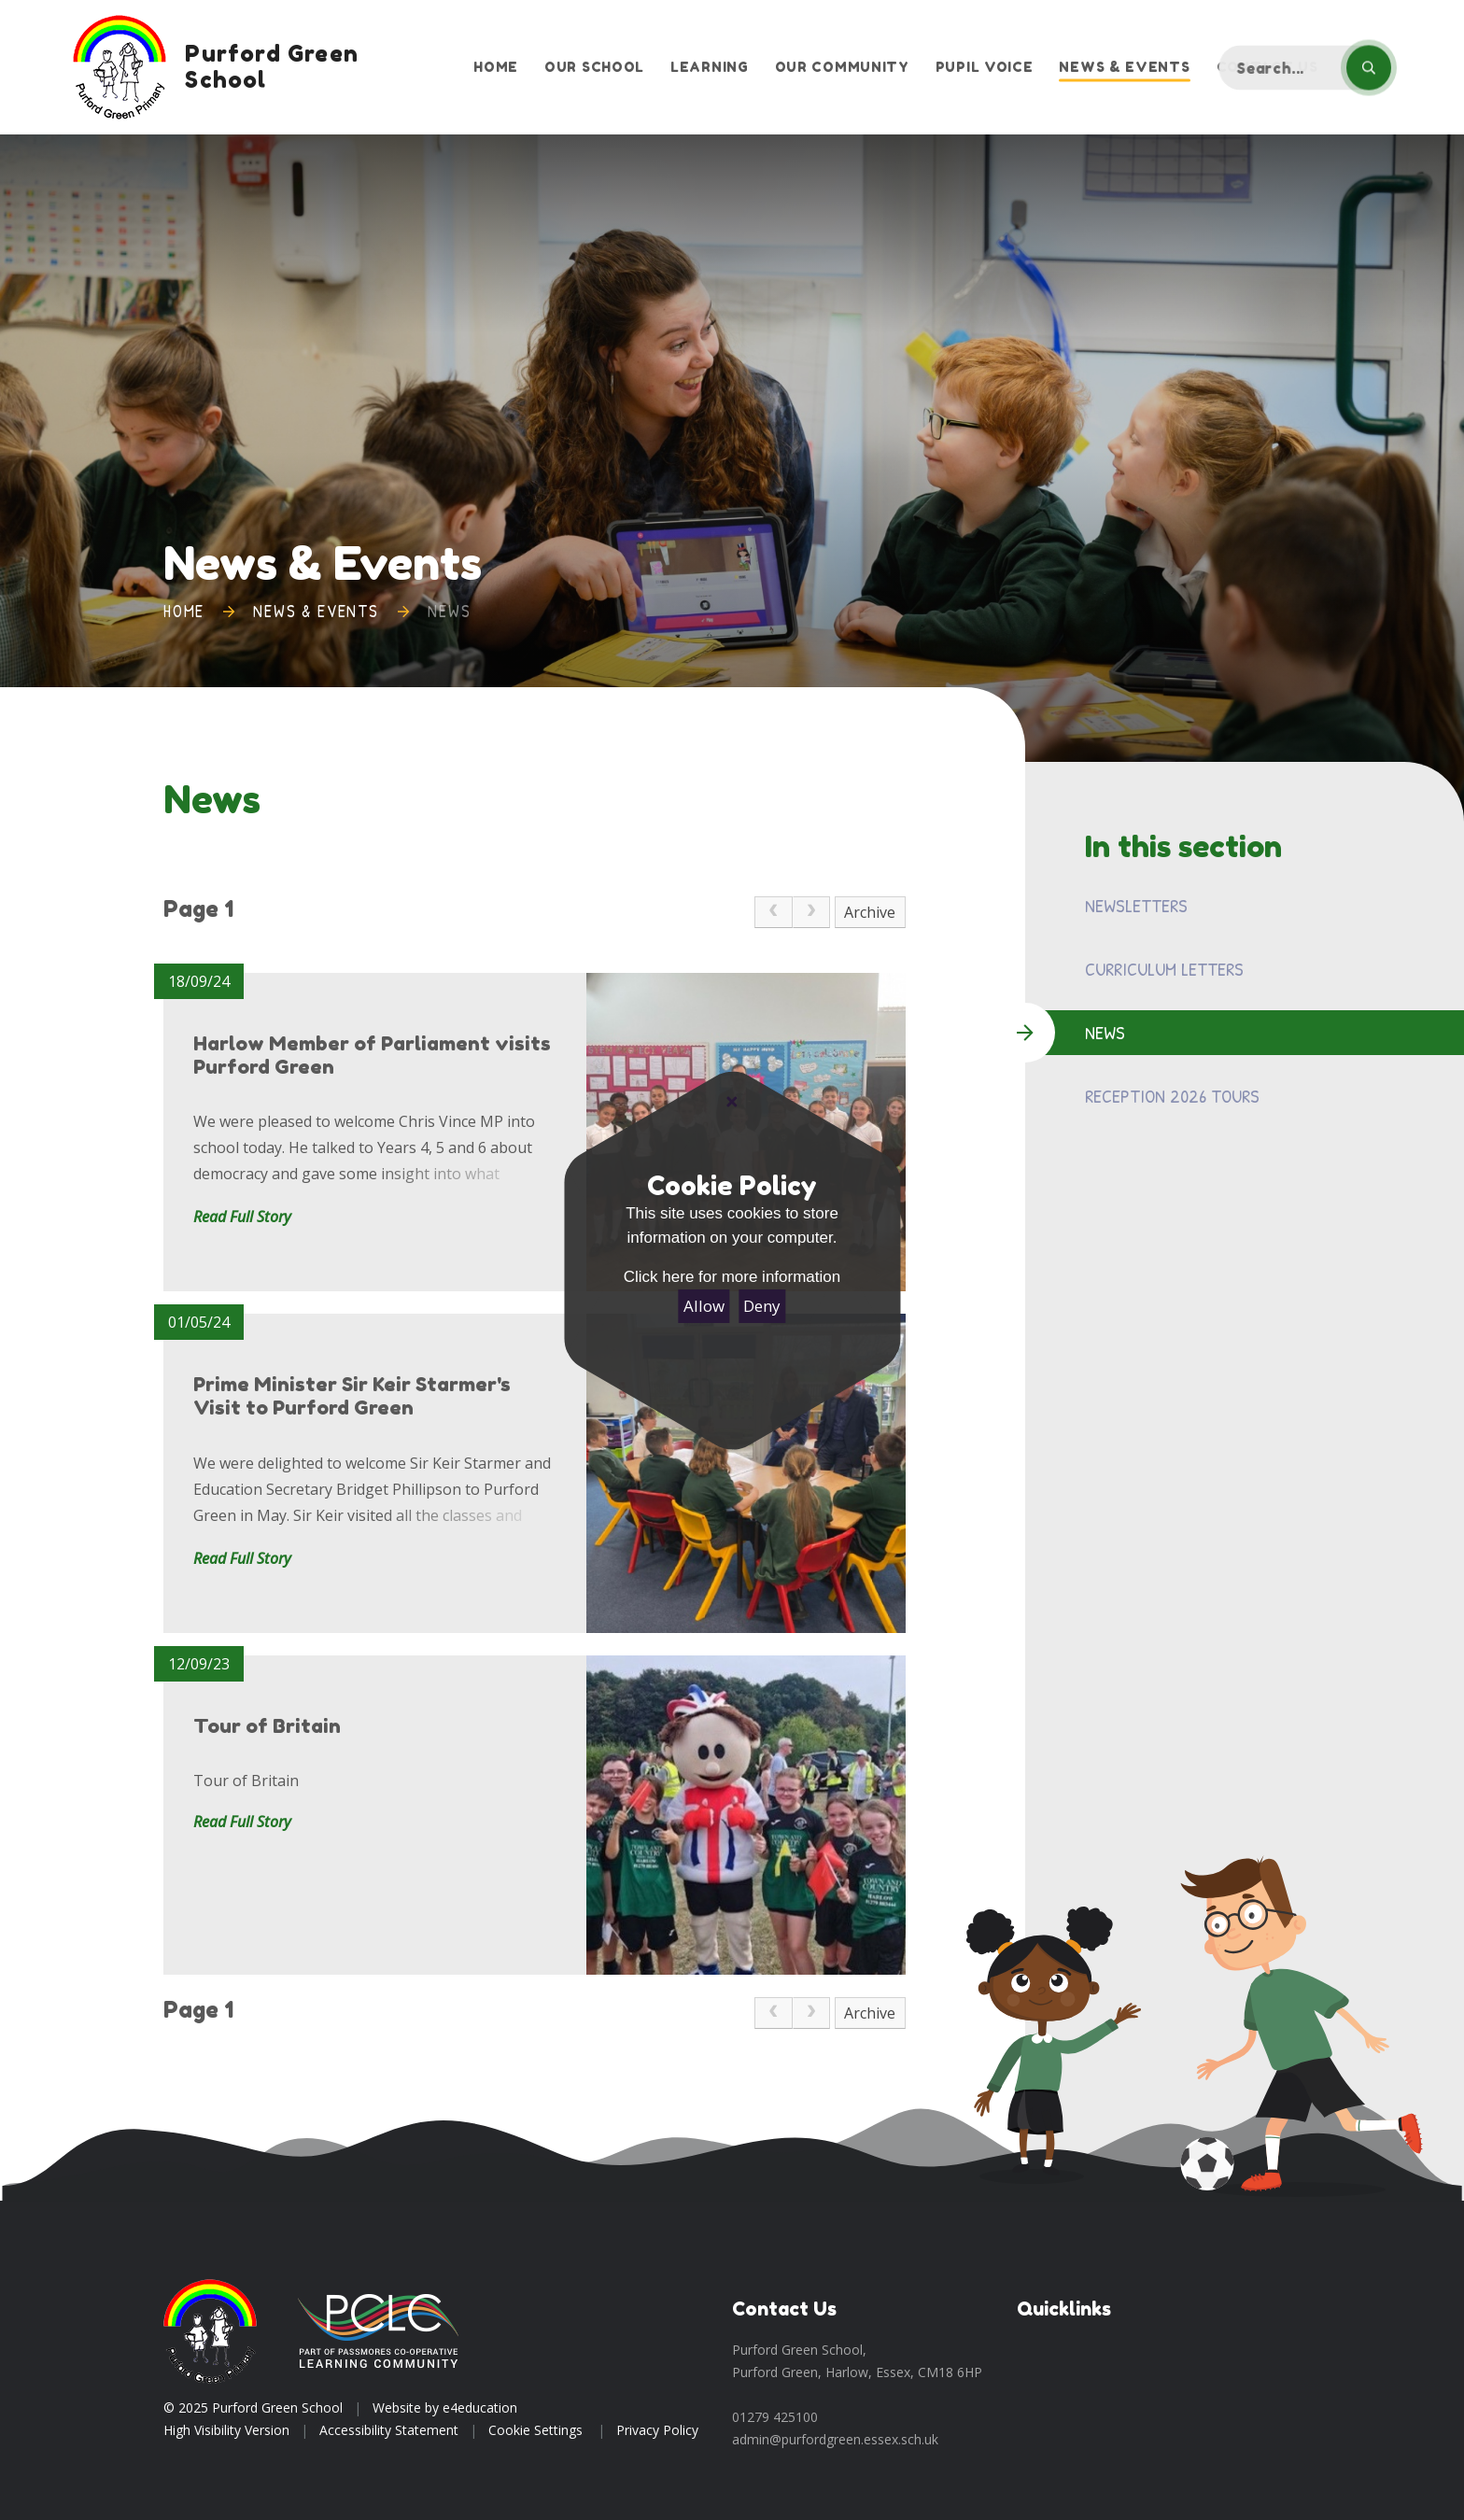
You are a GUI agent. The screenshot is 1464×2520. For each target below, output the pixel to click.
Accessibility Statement (388, 2430)
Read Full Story (242, 1216)
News (449, 611)
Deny (762, 1305)
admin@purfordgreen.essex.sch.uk (835, 2439)
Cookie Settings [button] (535, 2430)
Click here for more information (732, 1277)
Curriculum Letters (1164, 968)
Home (183, 611)
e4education (480, 2407)
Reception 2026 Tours (1172, 1095)
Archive (869, 912)
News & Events (315, 611)
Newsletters (1136, 905)
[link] (773, 912)
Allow (704, 1305)
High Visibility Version (226, 2430)
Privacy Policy (657, 2430)
